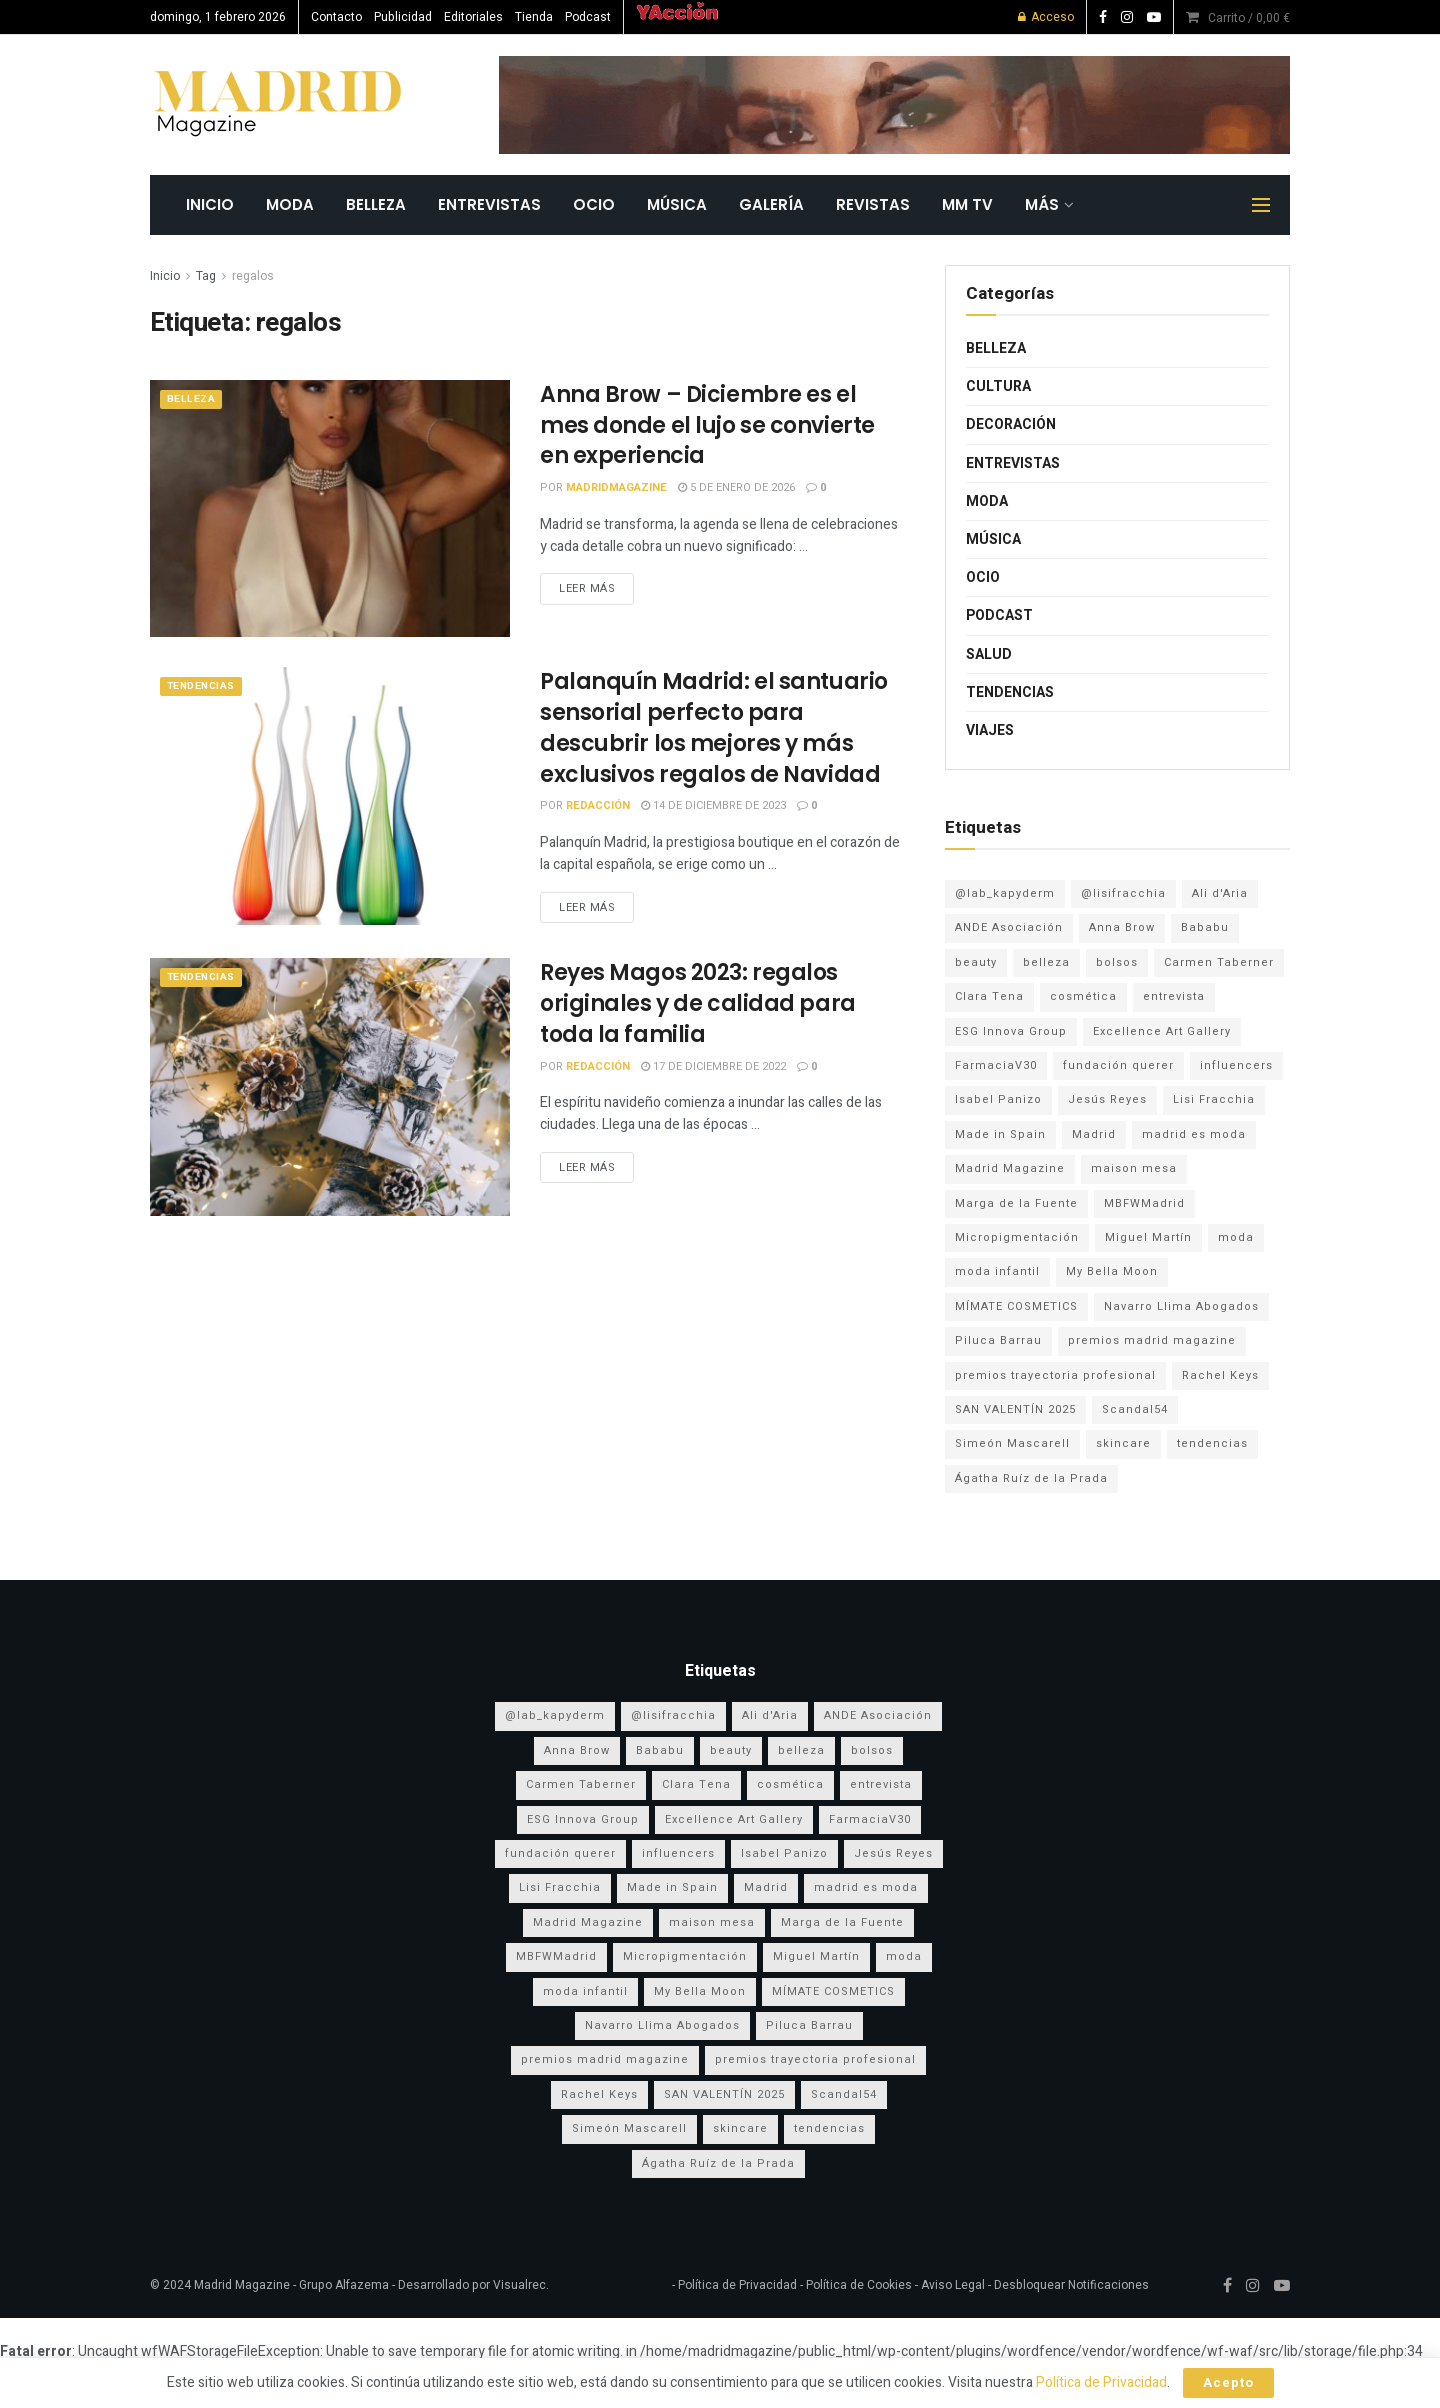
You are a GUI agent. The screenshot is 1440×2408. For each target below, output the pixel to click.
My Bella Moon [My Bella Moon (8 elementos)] (1112, 1271)
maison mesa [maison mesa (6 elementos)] (1134, 1168)
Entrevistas (489, 204)
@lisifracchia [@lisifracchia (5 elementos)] (1123, 893)
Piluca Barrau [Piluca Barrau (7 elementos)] (998, 1340)
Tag (206, 276)
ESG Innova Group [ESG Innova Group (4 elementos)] (1011, 1031)
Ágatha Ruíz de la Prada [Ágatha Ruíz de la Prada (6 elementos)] (1031, 1478)
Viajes (990, 730)
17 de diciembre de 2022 (713, 1066)
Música (677, 204)
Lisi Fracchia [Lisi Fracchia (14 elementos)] (1214, 1099)
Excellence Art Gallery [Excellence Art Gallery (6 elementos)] (1162, 1031)
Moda (290, 204)
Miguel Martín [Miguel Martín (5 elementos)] (1148, 1237)
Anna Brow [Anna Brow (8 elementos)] (1122, 927)
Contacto (336, 17)
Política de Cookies (859, 2285)
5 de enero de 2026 (736, 487)
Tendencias (205, 687)
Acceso (1046, 17)
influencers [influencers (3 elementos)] (1236, 1065)
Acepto (1228, 2382)
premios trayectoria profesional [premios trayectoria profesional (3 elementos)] (1055, 1375)
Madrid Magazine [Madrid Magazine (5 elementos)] (1010, 1168)
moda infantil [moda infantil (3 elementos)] (997, 1271)
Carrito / (1249, 18)
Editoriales (473, 17)
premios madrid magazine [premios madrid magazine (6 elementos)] (1152, 1340)
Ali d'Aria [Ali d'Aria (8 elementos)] (1220, 893)
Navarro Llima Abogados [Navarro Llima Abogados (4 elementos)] (1181, 1306)
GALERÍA (771, 204)
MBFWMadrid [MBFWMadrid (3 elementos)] (1144, 1203)
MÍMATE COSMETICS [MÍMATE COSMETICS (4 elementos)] (1016, 1306)
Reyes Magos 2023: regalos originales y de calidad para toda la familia (698, 1003)
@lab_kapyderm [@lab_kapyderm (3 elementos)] (1005, 893)
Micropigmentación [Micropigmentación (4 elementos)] (1017, 1237)
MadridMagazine (616, 487)
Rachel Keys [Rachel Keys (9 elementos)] (1220, 1375)
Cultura (998, 386)
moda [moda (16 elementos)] (1236, 1237)
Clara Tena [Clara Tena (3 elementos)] (989, 996)
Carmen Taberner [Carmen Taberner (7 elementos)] (1219, 962)
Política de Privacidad (736, 2285)
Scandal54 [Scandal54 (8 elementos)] (1135, 1409)
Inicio (165, 276)
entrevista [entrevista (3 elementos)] (1174, 996)
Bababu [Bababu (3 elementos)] (1205, 927)
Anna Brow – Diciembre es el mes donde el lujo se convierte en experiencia (707, 425)
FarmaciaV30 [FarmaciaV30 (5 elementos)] (996, 1065)
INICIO (210, 204)
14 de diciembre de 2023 (713, 805)
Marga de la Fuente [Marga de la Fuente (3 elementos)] (1016, 1203)
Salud (989, 654)
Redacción (598, 805)
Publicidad (403, 17)
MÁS (1042, 204)
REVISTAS (873, 204)
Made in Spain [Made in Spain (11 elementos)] (1000, 1134)
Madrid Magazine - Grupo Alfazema (291, 2285)
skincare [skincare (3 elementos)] (1123, 1443)
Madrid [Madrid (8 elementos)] (1094, 1134)
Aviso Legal (953, 2285)
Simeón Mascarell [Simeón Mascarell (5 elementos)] (1012, 1443)
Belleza (376, 204)
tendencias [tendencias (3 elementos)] (1212, 1443)
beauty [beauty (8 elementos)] (976, 962)
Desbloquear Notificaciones (1071, 2285)
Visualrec (519, 2285)
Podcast (588, 17)
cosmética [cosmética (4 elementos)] (1083, 996)
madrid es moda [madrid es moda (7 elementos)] (1194, 1134)
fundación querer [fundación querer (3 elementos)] (1118, 1065)
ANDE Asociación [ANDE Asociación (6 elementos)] (1009, 927)
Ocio (594, 204)
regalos (253, 276)
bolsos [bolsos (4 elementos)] (1117, 962)
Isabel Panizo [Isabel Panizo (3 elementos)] (998, 1099)
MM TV (967, 204)
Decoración (1011, 424)
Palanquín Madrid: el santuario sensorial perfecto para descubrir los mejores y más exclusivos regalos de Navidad (714, 727)
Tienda (534, 17)
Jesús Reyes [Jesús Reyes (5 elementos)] (1107, 1099)
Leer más (587, 588)
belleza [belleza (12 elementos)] (1046, 962)
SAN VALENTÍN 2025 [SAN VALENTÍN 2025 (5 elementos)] (1015, 1409)
